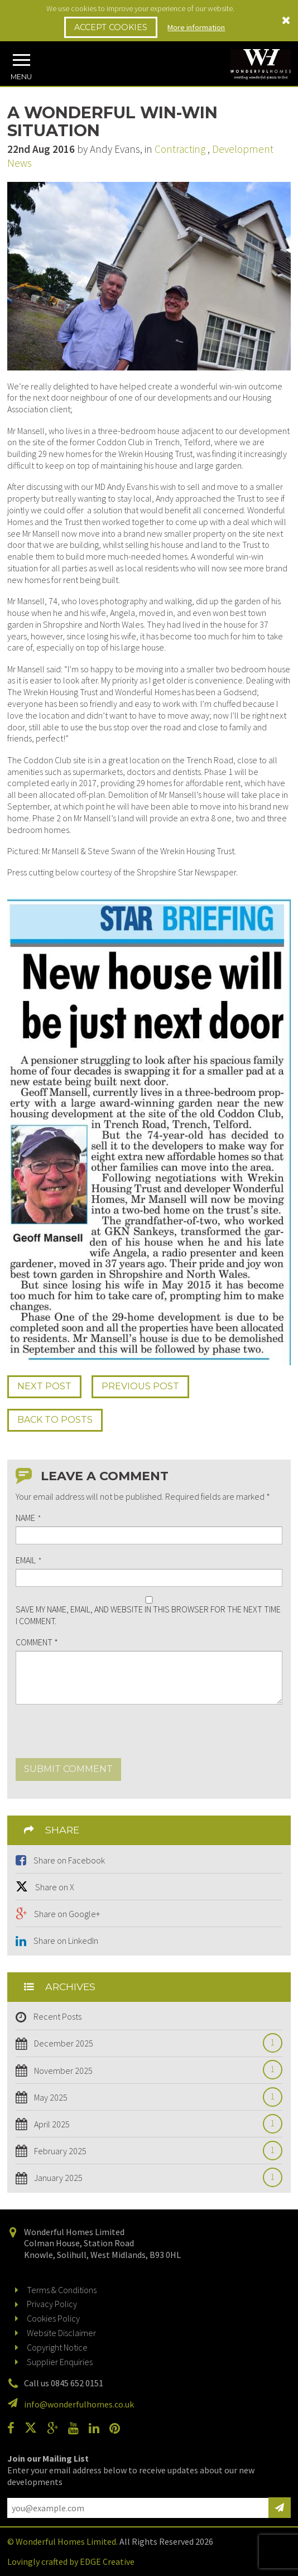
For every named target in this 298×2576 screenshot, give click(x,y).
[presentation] (100, 1736)
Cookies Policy (53, 2318)
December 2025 (147, 2043)
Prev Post (140, 1386)
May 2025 (147, 2097)
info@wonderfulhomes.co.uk (79, 2404)
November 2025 (147, 2071)
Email (28, 1560)
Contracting (180, 149)
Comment (37, 1642)
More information (196, 27)
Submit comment (68, 1769)
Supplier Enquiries (60, 2361)
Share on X (54, 1887)
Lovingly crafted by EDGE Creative (70, 2561)
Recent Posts (57, 2016)
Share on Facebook (69, 1860)
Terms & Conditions (62, 2289)
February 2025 (147, 2151)
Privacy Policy (52, 2303)
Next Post (44, 1386)
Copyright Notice (57, 2347)
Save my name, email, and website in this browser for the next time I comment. (148, 1615)
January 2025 (147, 2178)
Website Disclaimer (61, 2332)
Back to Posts (55, 1419)
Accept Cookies (110, 27)
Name (28, 1518)
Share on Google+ (67, 1913)
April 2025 (147, 2124)
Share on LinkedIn (65, 1940)
